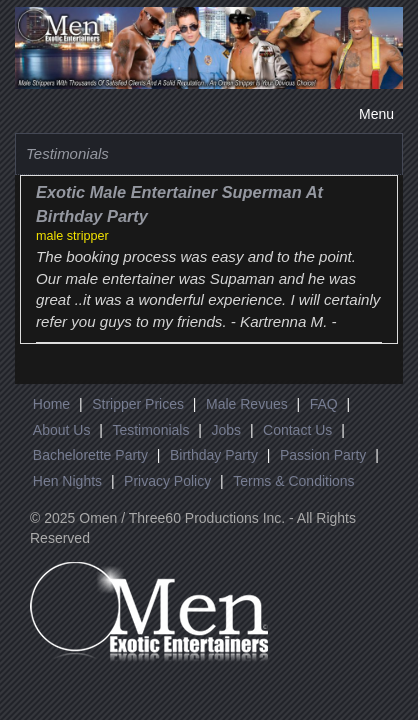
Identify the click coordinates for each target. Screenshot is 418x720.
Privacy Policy (167, 481)
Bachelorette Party (90, 455)
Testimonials (150, 430)
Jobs (226, 430)
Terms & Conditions (293, 481)
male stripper (72, 236)
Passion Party (323, 455)
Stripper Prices (138, 404)
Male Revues (247, 404)
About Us (62, 430)
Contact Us (297, 430)
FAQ (324, 404)
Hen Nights (67, 481)
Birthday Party (214, 455)
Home (51, 404)
